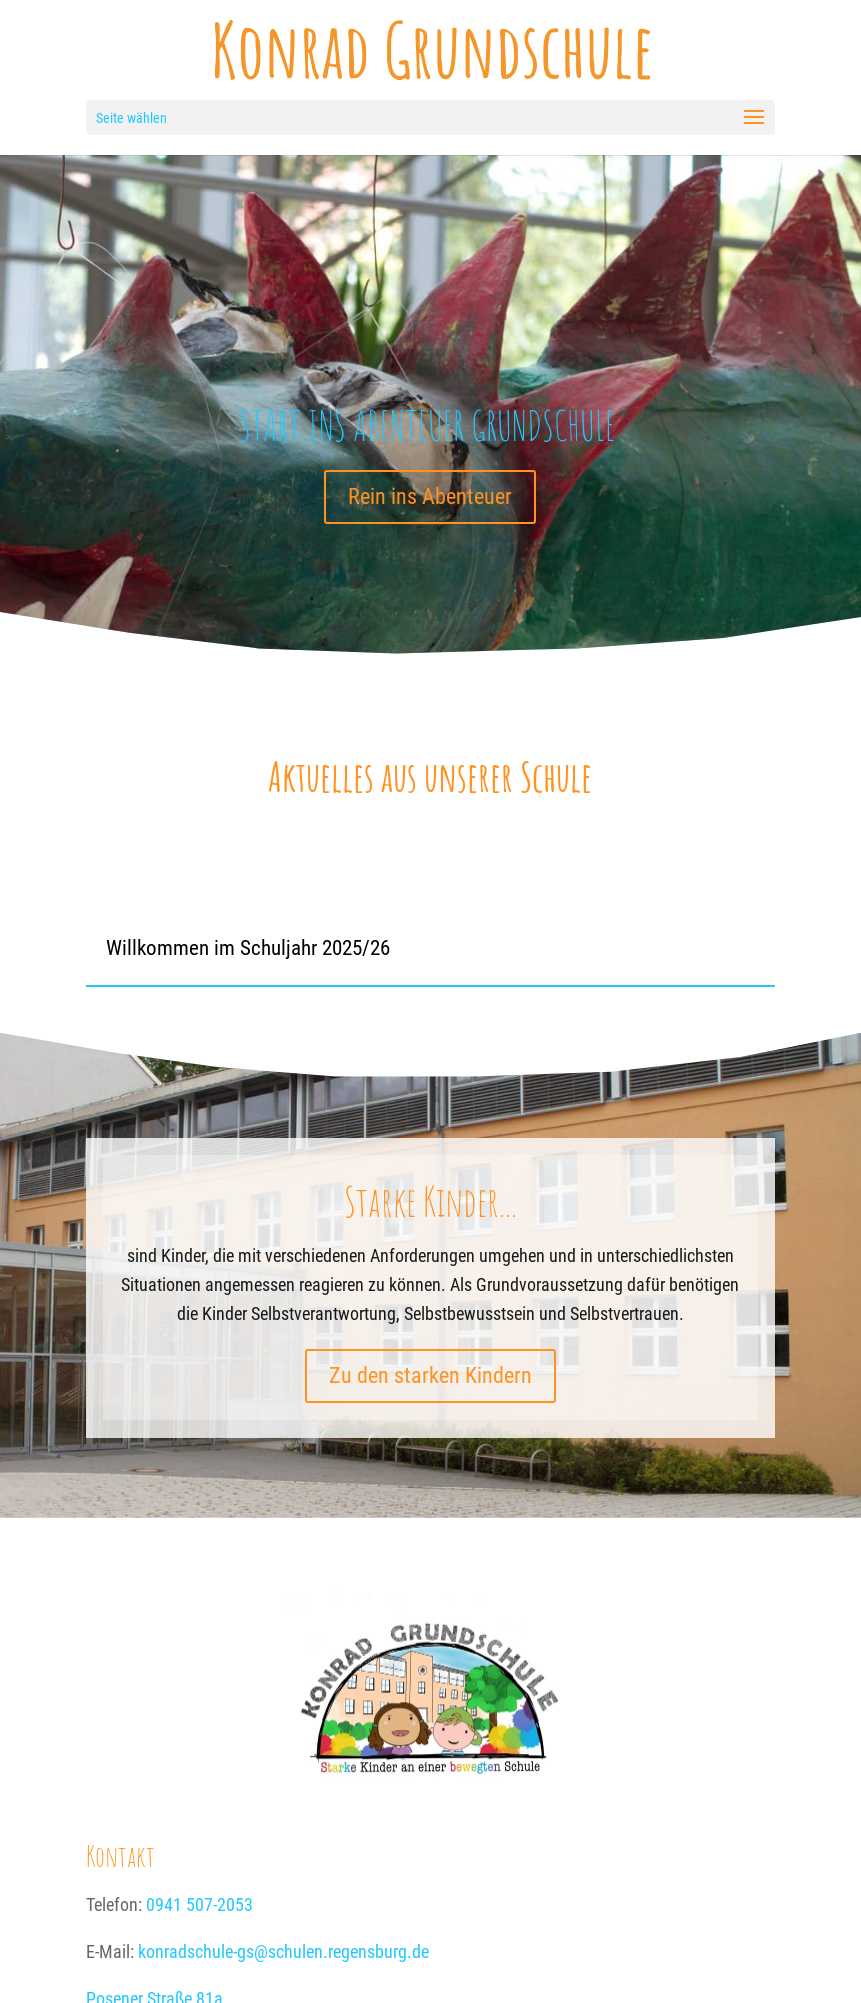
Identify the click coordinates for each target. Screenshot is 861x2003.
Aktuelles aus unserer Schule (430, 776)
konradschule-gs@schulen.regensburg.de (283, 1951)
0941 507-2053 (199, 1904)
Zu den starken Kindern (430, 1375)
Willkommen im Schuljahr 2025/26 (248, 948)
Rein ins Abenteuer (430, 496)
